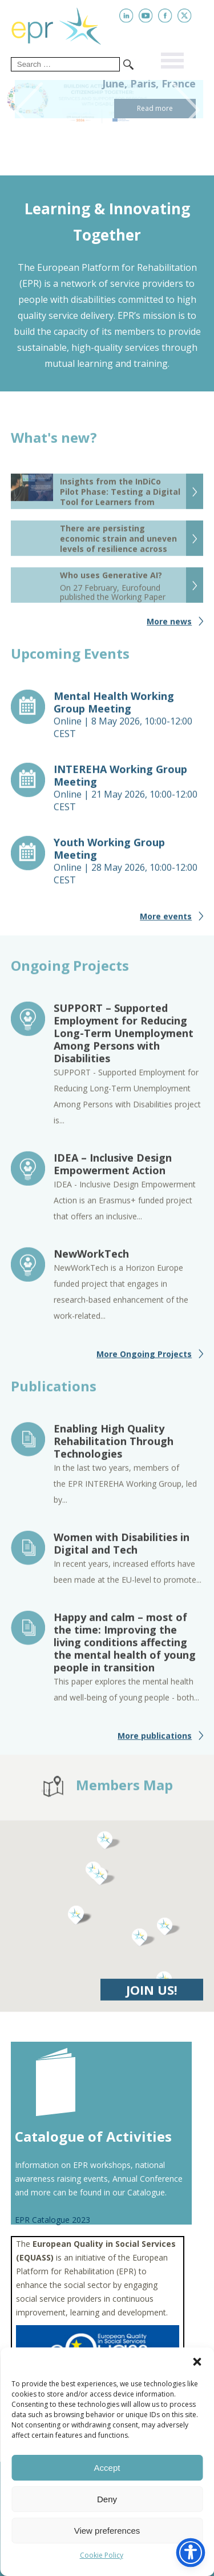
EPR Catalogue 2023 (52, 2219)
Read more (155, 108)
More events (166, 920)
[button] (197, 2361)
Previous (24, 110)
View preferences (107, 2530)
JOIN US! (151, 1994)
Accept (107, 2468)
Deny (107, 2499)
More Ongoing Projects (144, 1358)
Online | (129, 719)
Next (189, 110)
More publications (155, 1740)
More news (169, 626)
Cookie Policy (101, 2555)
